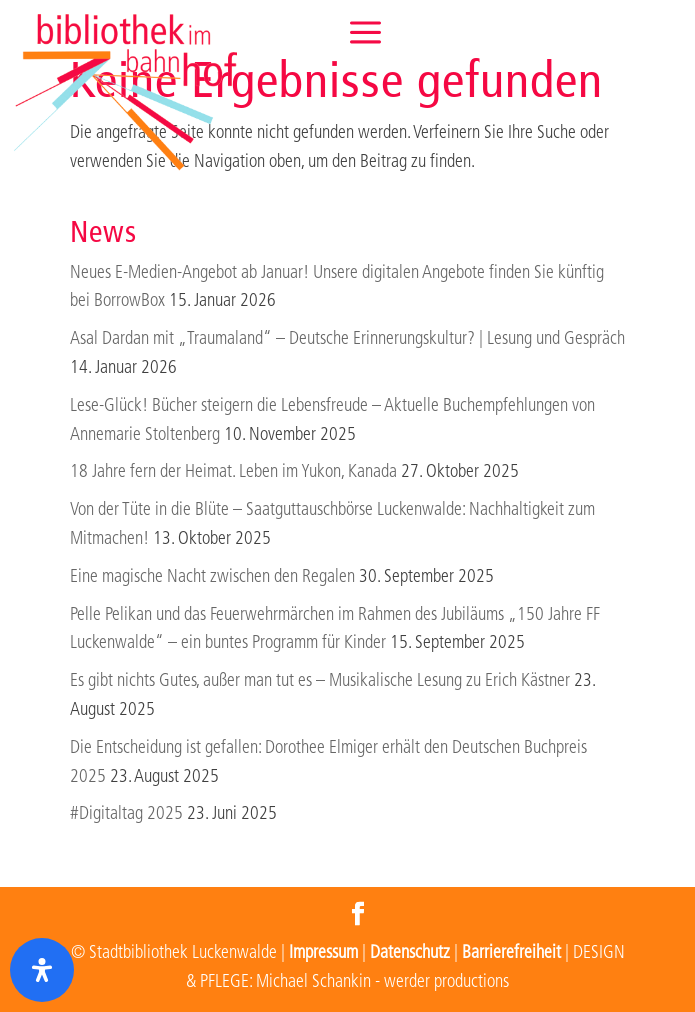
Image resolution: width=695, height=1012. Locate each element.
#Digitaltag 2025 (126, 813)
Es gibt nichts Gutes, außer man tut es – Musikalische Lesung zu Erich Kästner (320, 680)
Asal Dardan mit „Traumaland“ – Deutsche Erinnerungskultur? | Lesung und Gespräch (347, 338)
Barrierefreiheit (511, 952)
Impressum (323, 952)
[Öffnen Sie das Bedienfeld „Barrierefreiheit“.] (42, 970)
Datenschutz (410, 952)
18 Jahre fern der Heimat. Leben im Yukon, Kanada (233, 471)
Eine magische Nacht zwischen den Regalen (212, 576)
